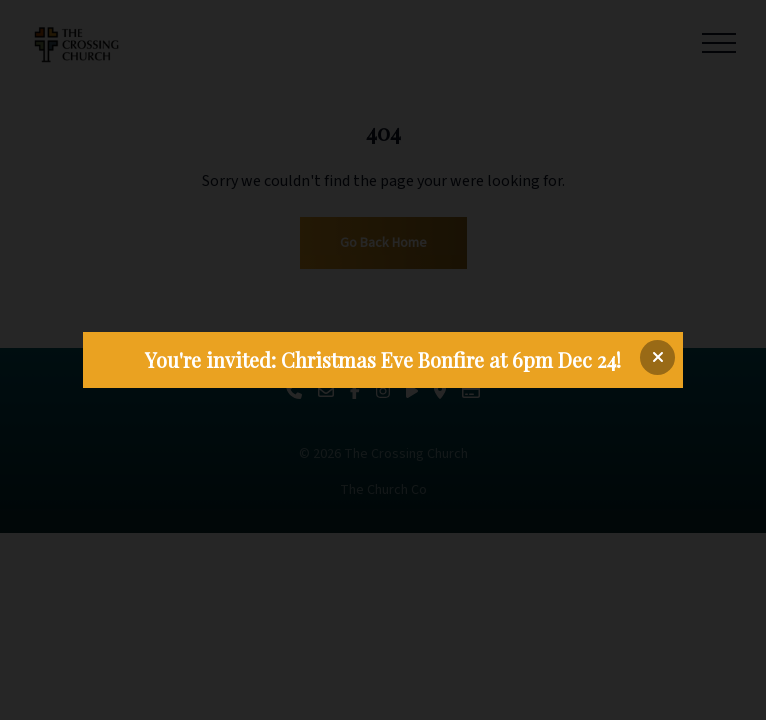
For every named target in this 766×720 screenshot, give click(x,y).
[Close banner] (657, 357)
